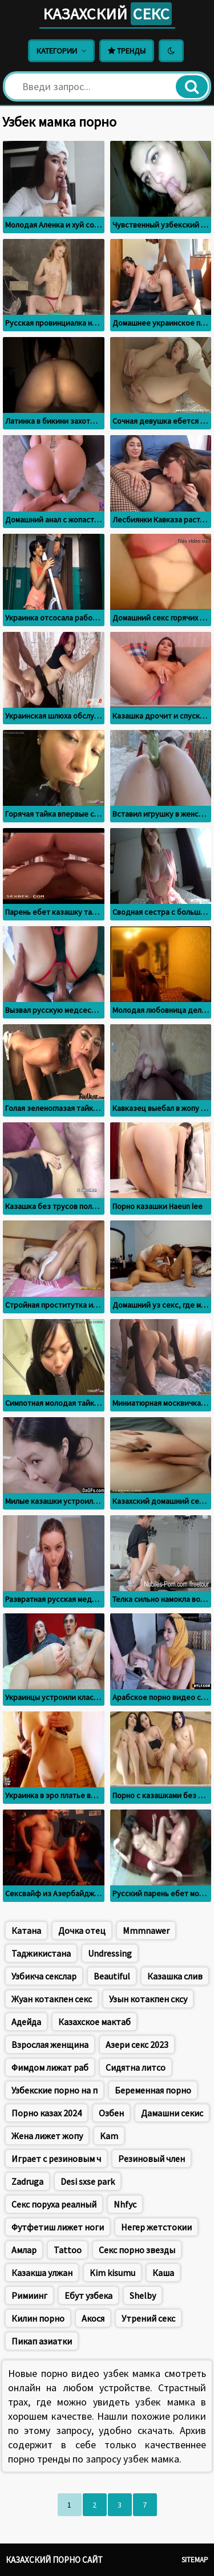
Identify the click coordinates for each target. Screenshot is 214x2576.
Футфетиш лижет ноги (57, 2227)
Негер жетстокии (156, 2227)
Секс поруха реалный (53, 2204)
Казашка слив (175, 1976)
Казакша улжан (41, 2272)
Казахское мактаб (94, 2021)
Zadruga (27, 2181)
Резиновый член (151, 2158)
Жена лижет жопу (47, 2135)
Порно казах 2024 (46, 2113)
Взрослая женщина (49, 2044)
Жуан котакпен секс (51, 1999)
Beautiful (112, 1976)
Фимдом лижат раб (49, 2067)
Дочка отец (82, 1930)
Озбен (111, 2113)
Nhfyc (125, 2204)
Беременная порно (153, 2090)
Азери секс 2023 (137, 2044)
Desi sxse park (87, 2181)
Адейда (26, 2021)
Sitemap (194, 2560)
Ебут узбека (88, 2295)
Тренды (127, 51)
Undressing (110, 1953)
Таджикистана (41, 1953)
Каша (163, 2272)
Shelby (143, 2295)
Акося (93, 2318)
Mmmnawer (146, 1930)
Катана (26, 1930)
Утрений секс (148, 2318)
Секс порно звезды (137, 2249)
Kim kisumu (112, 2272)
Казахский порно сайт (54, 2559)
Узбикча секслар (43, 1976)
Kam (109, 2135)
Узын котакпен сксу (148, 1999)
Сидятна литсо (135, 2067)
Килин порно (37, 2318)
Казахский (107, 13)
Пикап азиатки (41, 2341)
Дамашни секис (172, 2113)
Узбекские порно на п (54, 2090)
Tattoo (68, 2249)
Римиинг (29, 2295)
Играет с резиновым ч (56, 2158)
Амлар (24, 2249)
